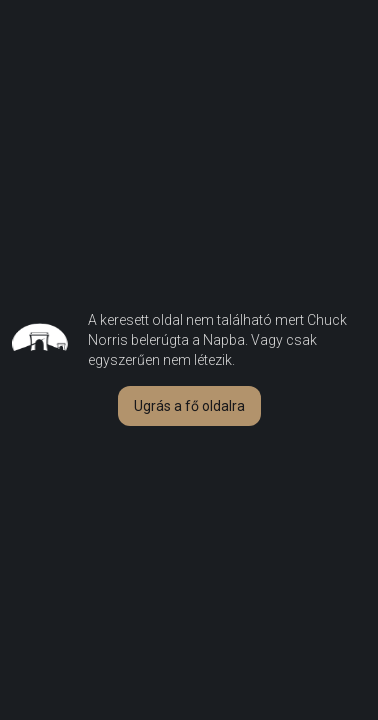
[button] (189, 406)
